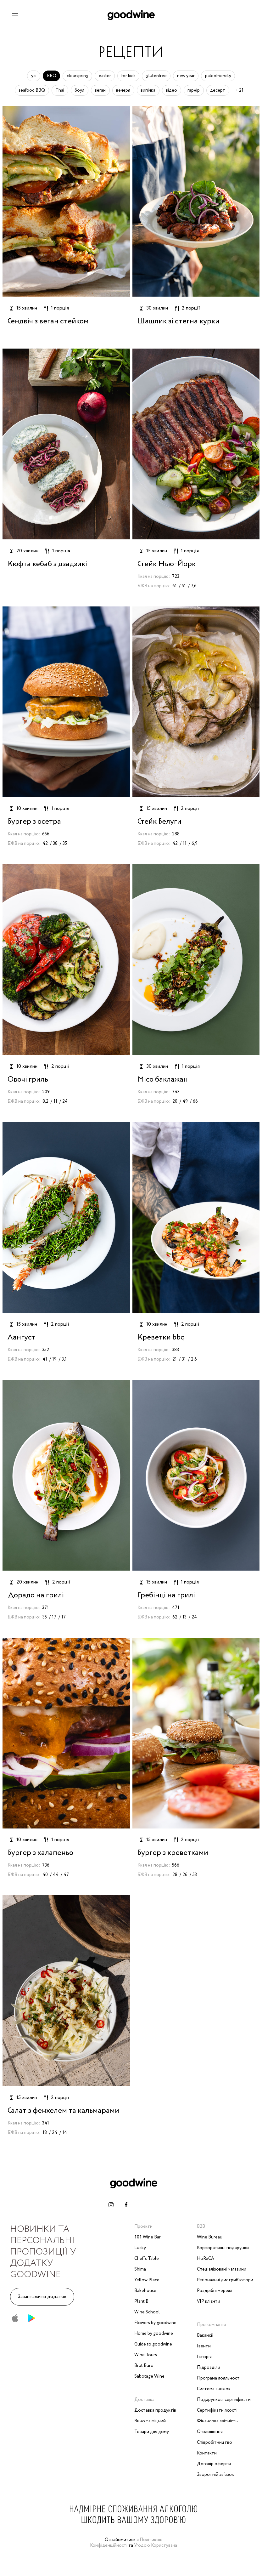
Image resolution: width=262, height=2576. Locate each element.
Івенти (204, 2346)
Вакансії (205, 2335)
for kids (128, 76)
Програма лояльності (219, 2378)
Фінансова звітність (217, 2421)
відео (171, 90)
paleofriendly (218, 76)
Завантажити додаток (42, 2296)
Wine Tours (145, 2355)
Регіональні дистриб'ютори (225, 2280)
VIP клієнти (208, 2301)
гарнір (193, 90)
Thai (59, 90)
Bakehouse (145, 2291)
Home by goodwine (153, 2333)
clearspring (77, 76)
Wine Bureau (209, 2237)
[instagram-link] (111, 2204)
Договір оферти (214, 2464)
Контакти (207, 2453)
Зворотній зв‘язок (215, 2474)
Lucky (140, 2248)
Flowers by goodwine (155, 2323)
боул (79, 90)
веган (100, 90)
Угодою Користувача (155, 2545)
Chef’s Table (146, 2258)
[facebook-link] (126, 2204)
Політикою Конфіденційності (126, 2543)
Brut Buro (143, 2366)
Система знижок (214, 2389)
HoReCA (205, 2258)
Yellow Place (146, 2280)
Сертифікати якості (217, 2410)
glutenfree (156, 76)
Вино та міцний (150, 2421)
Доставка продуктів (155, 2410)
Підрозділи (208, 2367)
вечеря (123, 90)
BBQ (51, 76)
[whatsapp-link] (156, 2204)
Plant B (141, 2301)
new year (186, 76)
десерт (217, 90)
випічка (148, 90)
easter (105, 76)
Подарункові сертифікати (224, 2400)
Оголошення (210, 2432)
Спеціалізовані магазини (221, 2269)
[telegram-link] (141, 2204)
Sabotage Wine (149, 2376)
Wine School (147, 2312)
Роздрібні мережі (214, 2291)
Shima (140, 2269)
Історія (204, 2357)
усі (33, 76)
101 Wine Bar (147, 2237)
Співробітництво (214, 2442)
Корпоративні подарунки (223, 2248)
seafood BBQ (32, 90)
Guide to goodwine (153, 2344)
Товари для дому (151, 2432)
